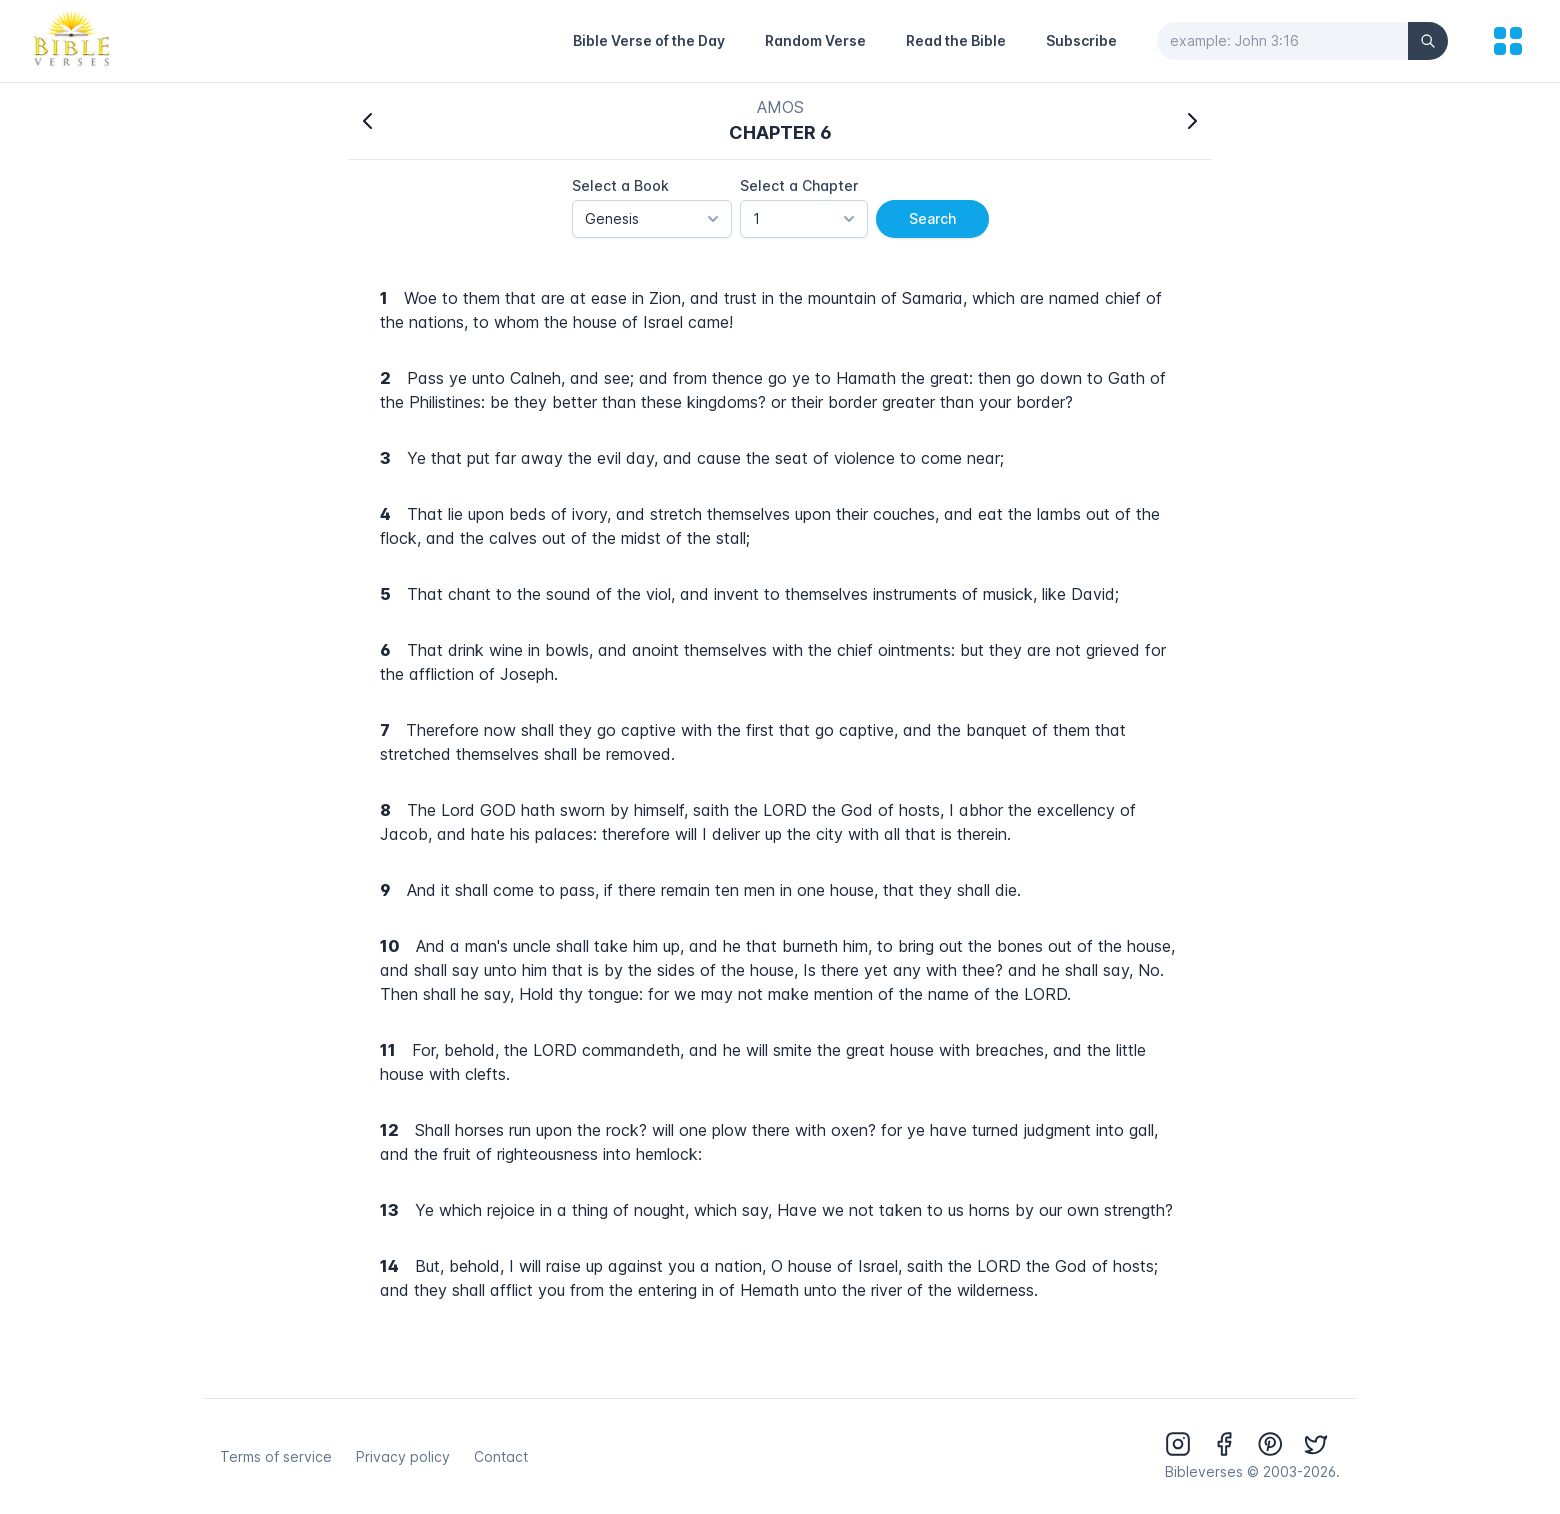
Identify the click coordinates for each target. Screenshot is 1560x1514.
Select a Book (620, 185)
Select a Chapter (799, 185)
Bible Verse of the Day (649, 40)
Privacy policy (403, 1456)
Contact (501, 1456)
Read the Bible (956, 40)
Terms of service (276, 1456)
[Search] (1428, 41)
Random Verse (815, 40)
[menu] (1508, 41)
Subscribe (1081, 40)
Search (932, 218)
